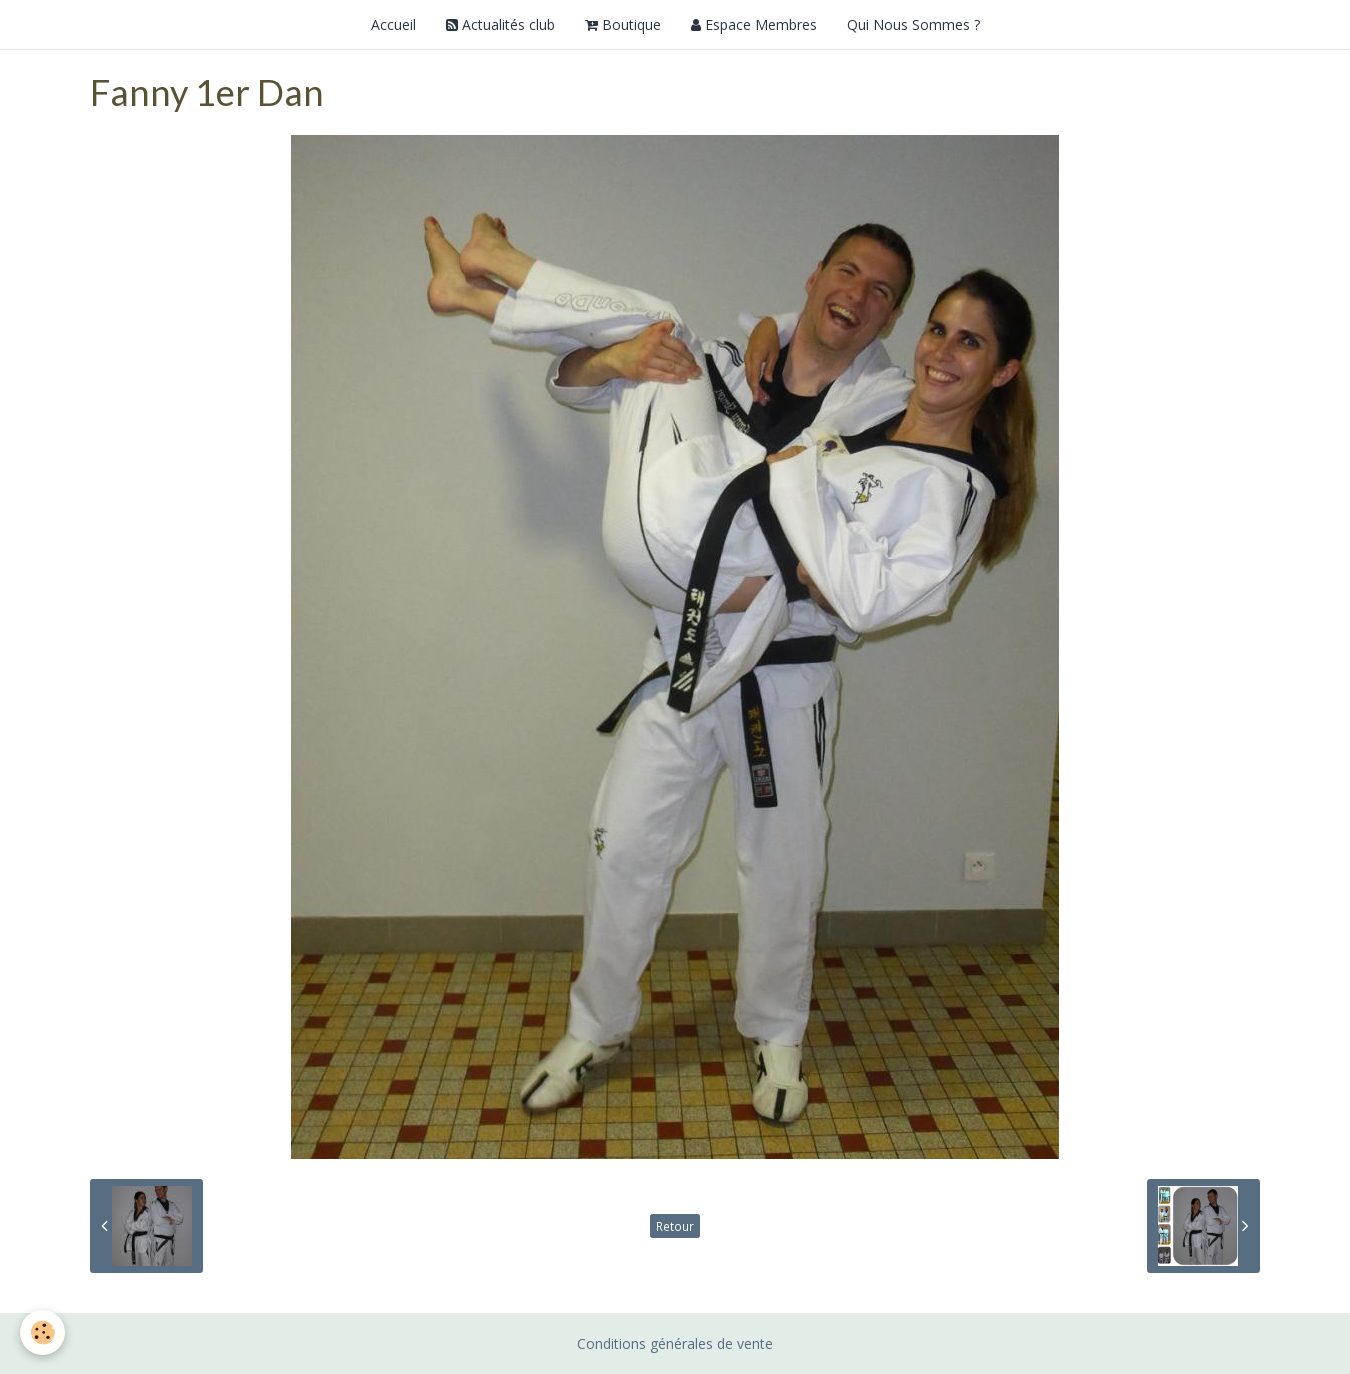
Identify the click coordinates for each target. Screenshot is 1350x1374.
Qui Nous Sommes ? (913, 24)
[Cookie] (42, 1332)
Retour (675, 1226)
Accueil (393, 24)
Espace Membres (754, 24)
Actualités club (500, 24)
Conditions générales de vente (675, 1343)
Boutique (623, 24)
